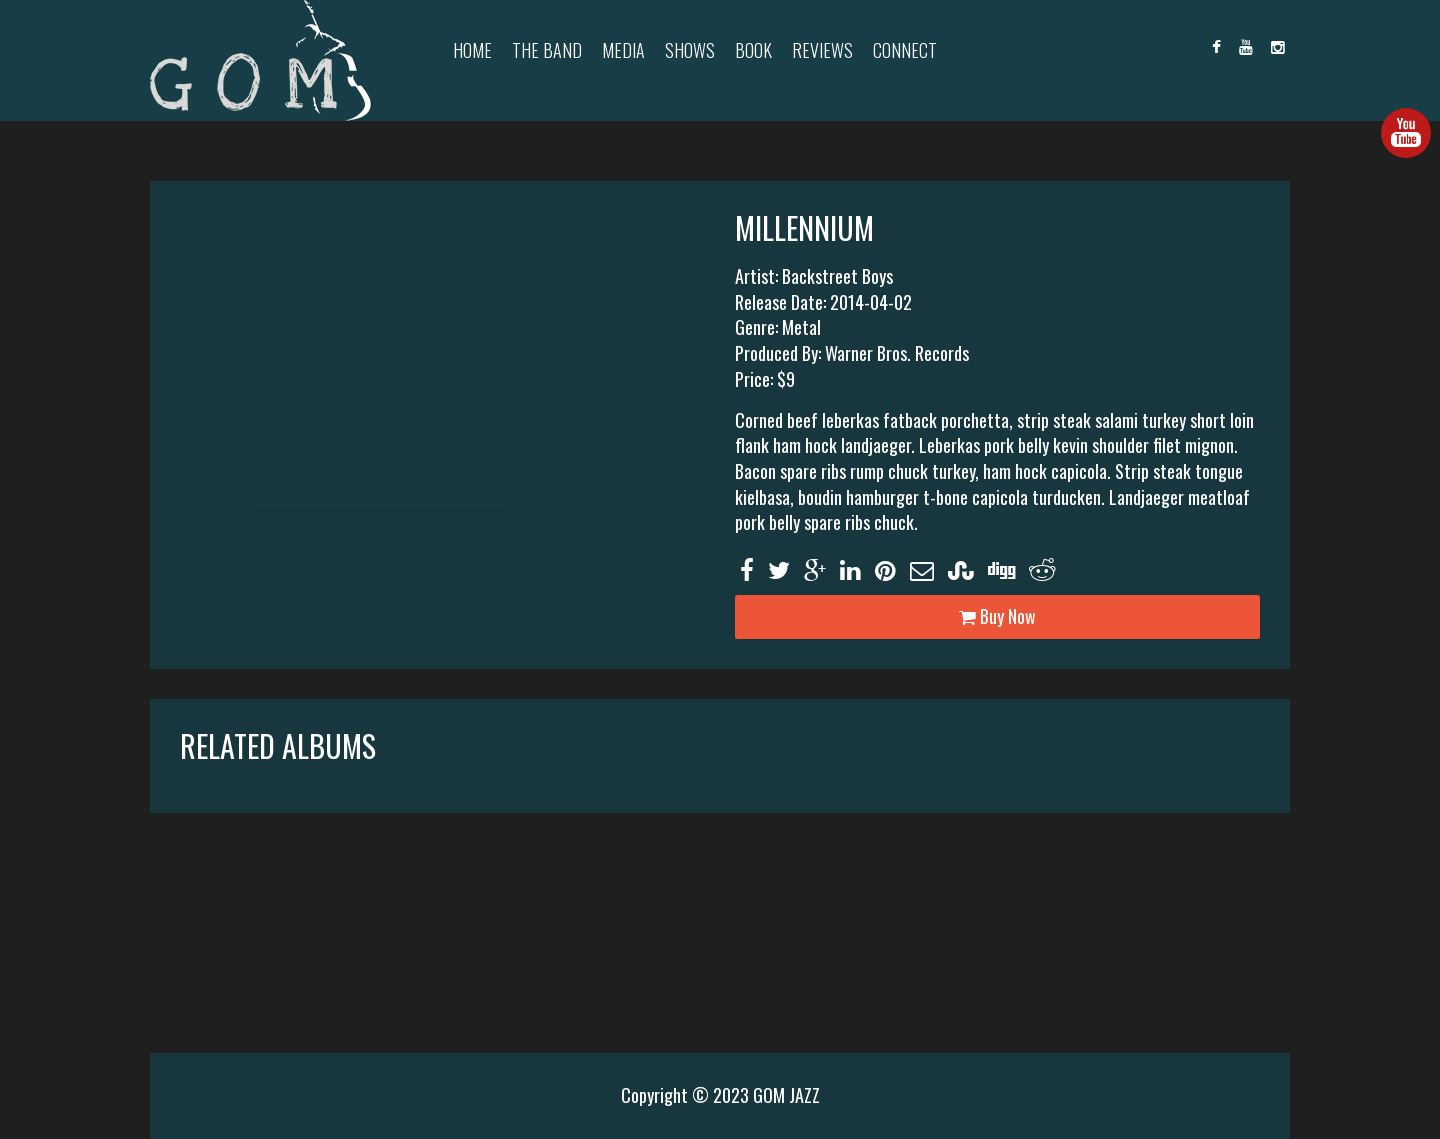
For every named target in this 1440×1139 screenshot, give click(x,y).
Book (753, 50)
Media (623, 50)
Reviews (822, 50)
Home (472, 50)
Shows (690, 50)
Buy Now (997, 616)
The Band (547, 50)
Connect (905, 50)
